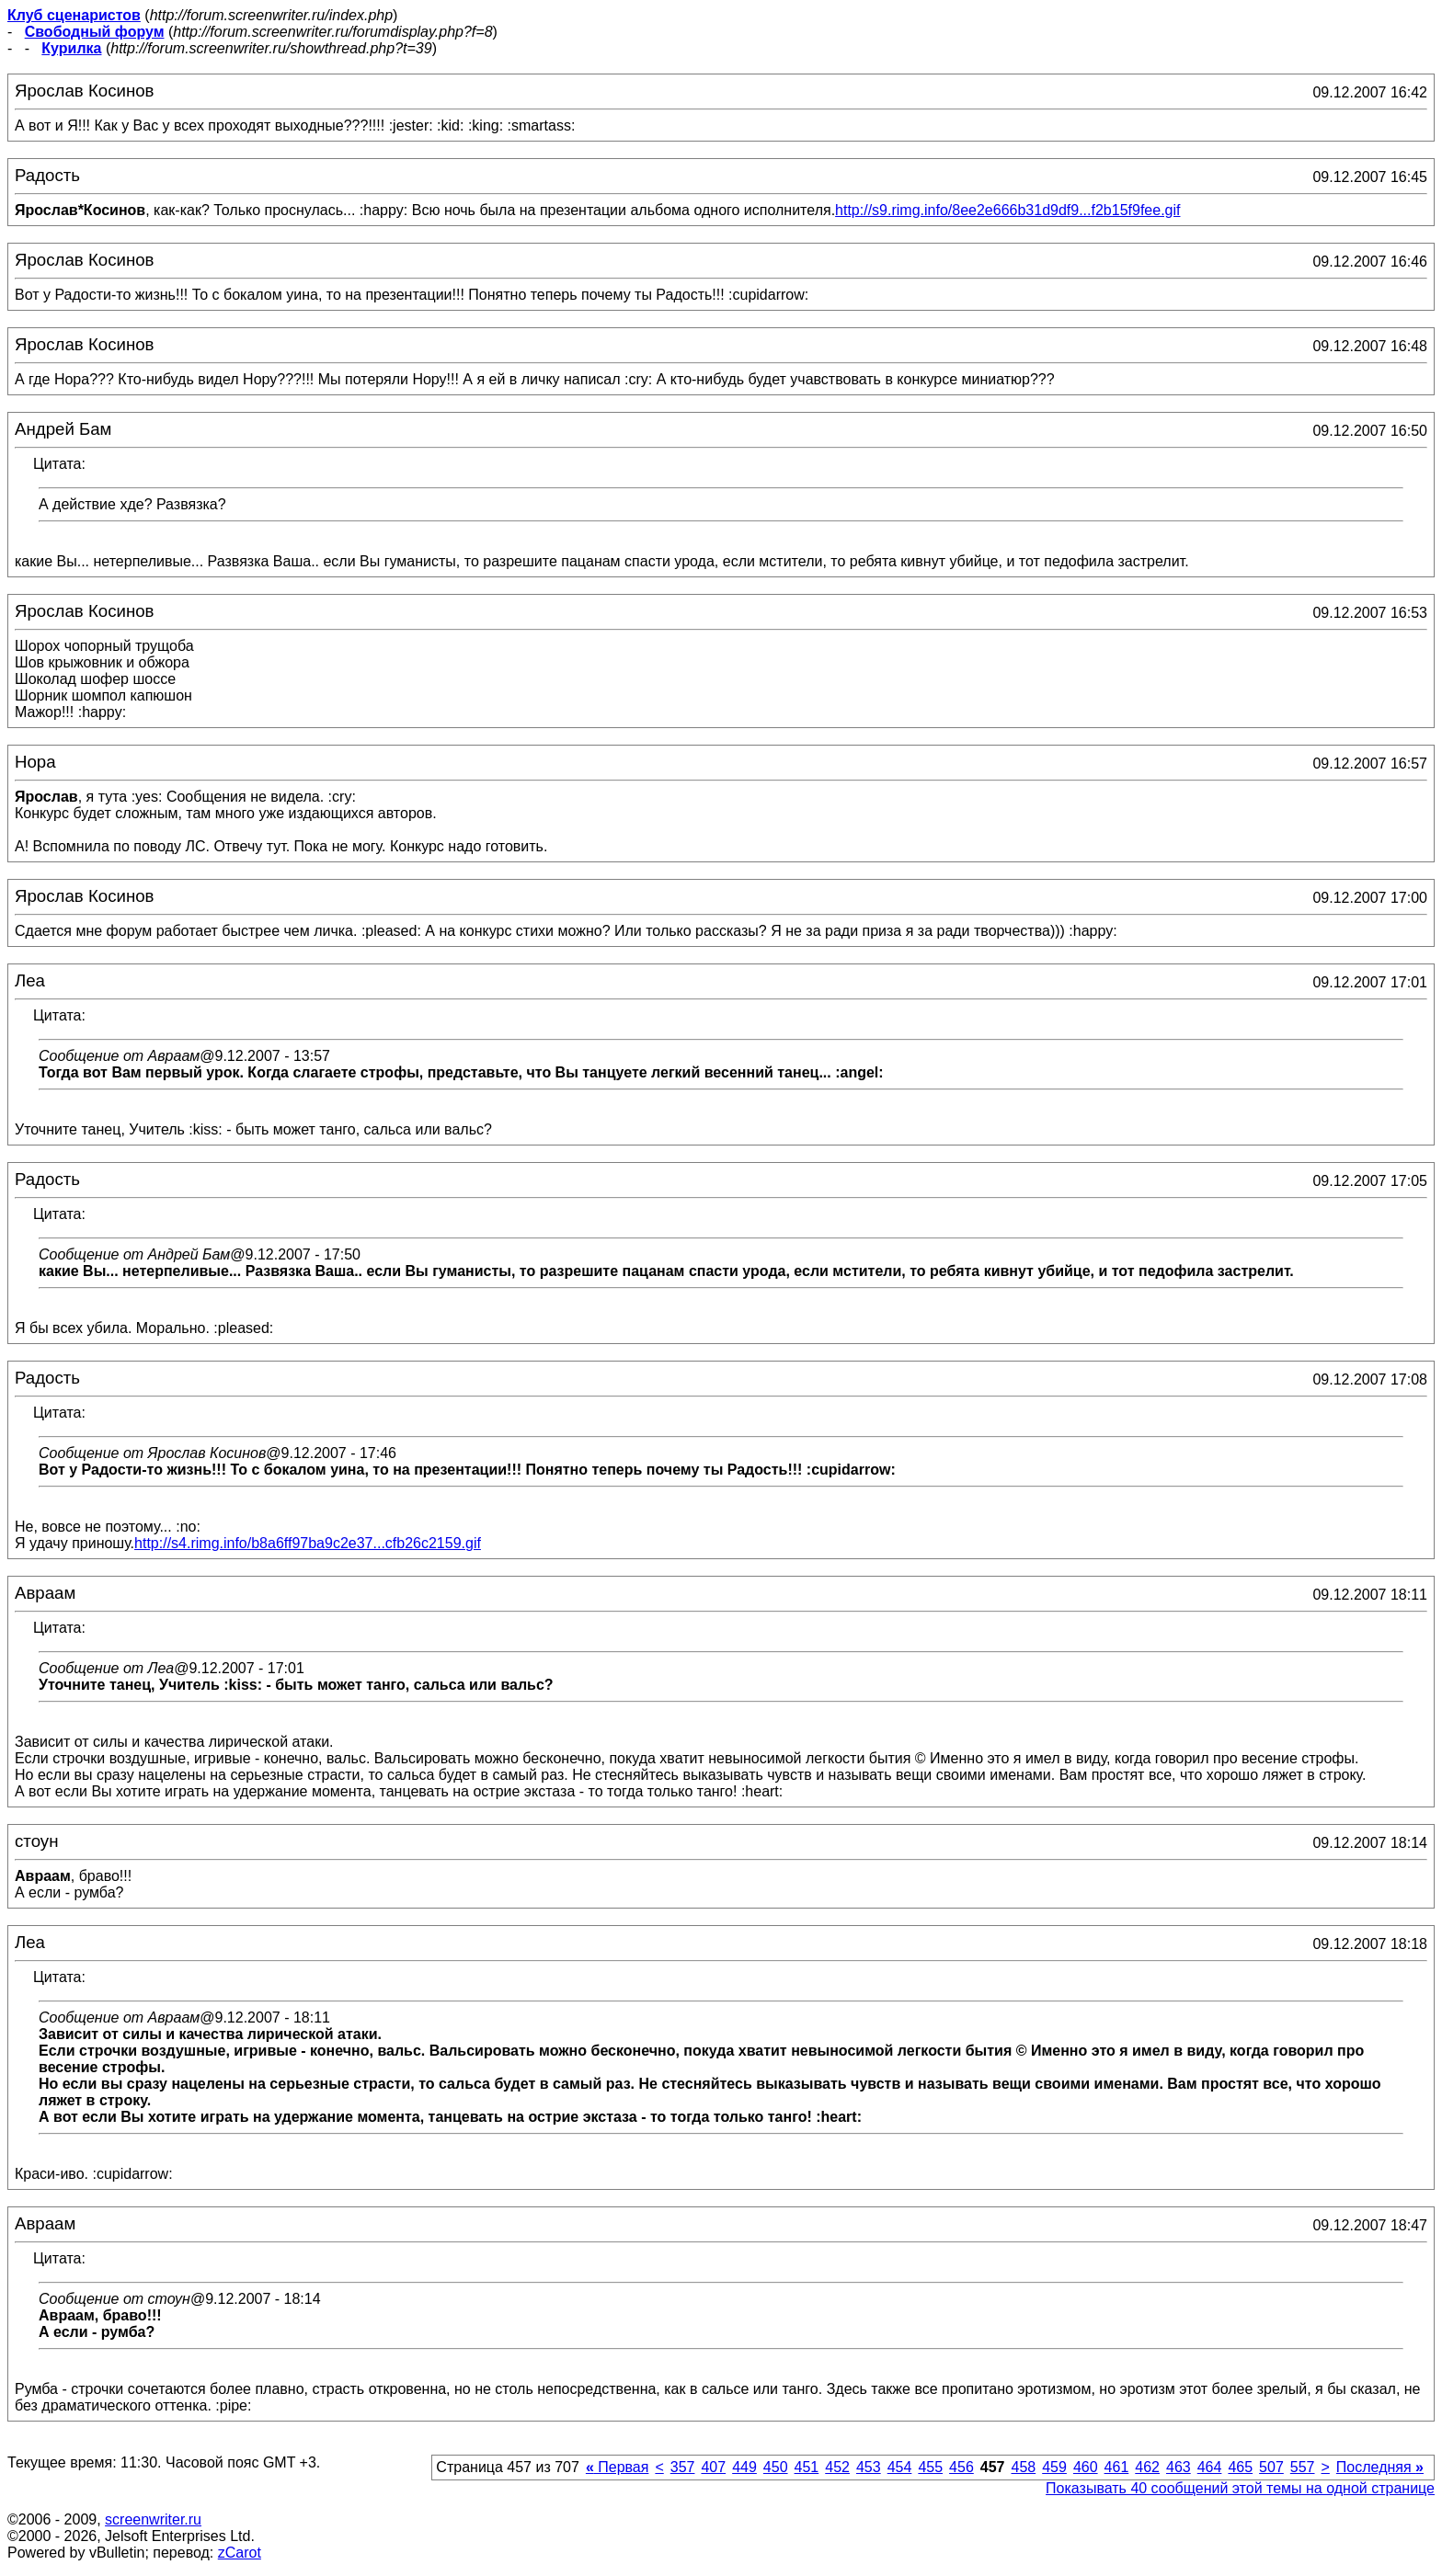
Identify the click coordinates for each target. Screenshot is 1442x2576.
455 (930, 2467)
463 (1178, 2467)
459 (1054, 2467)
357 (682, 2467)
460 (1085, 2467)
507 (1271, 2467)
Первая (617, 2467)
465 (1240, 2467)
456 (961, 2467)
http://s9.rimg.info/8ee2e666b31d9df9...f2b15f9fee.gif (1007, 210)
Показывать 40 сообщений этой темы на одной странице (1240, 2488)
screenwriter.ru (153, 2519)
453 (868, 2467)
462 (1147, 2467)
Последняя (1380, 2467)
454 (899, 2467)
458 (1023, 2467)
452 (837, 2467)
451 (807, 2467)
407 (713, 2467)
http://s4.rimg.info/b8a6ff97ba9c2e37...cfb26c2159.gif (307, 1543)
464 (1209, 2467)
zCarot (239, 2552)
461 (1116, 2467)
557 (1302, 2467)
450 (775, 2467)
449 (744, 2467)
